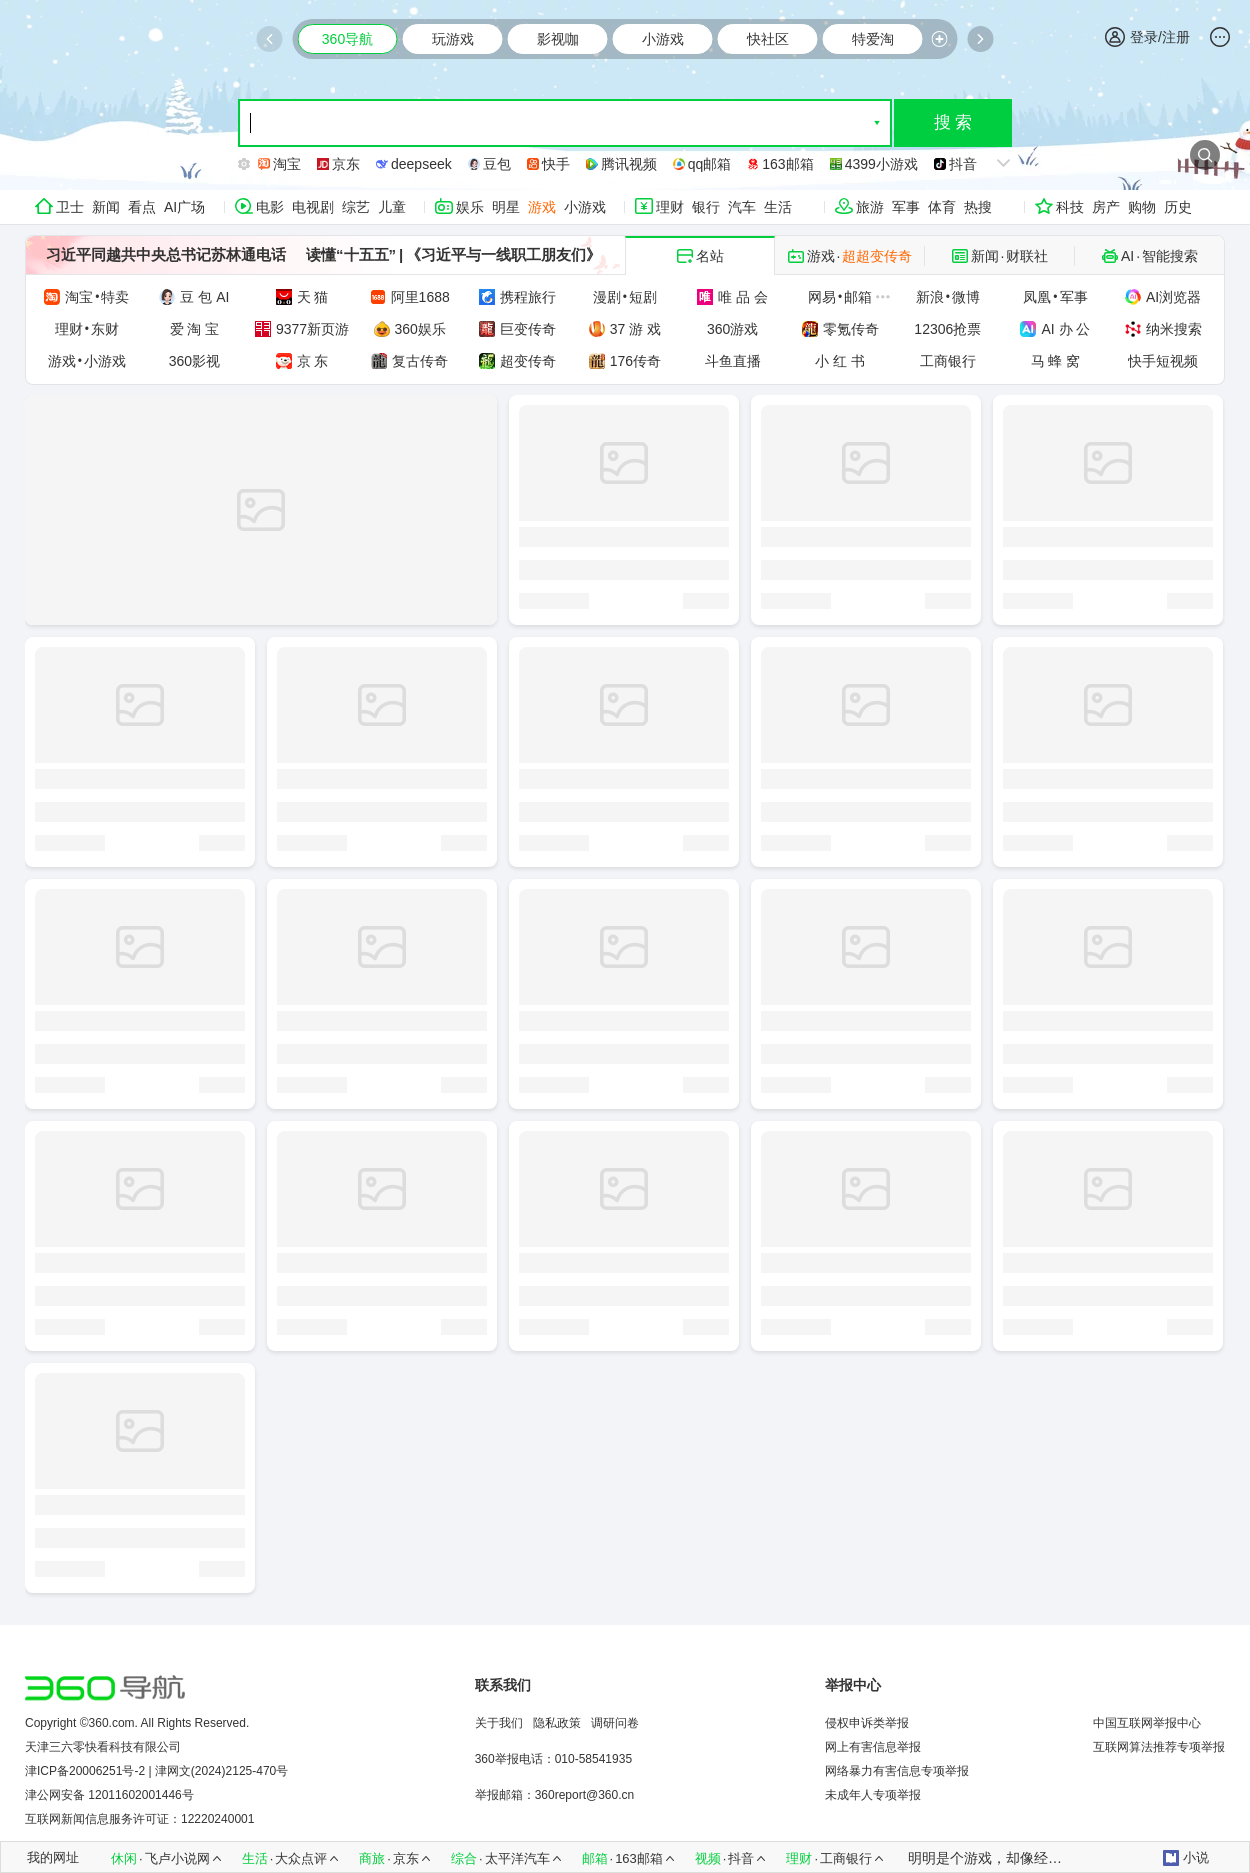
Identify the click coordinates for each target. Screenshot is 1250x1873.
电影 (270, 207)
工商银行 (846, 1858)
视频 (708, 1858)
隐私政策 (557, 1723)
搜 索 (953, 122)
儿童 (392, 207)
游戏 (542, 207)
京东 (406, 1858)
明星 (506, 207)
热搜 (978, 207)
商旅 (372, 1858)
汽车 (742, 207)
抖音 (741, 1858)
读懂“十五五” (351, 254)
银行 (706, 207)
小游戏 (585, 207)
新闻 (106, 207)
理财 (670, 207)
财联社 (1027, 256)
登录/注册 (1147, 37)
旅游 (870, 207)
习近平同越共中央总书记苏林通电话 (166, 254)
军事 (906, 207)
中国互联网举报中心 (1147, 1723)
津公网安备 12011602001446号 (109, 1795)
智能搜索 (1170, 256)
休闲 (124, 1858)
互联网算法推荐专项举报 (1159, 1747)
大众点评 (301, 1858)
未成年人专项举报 (873, 1795)
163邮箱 (639, 1858)
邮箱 (595, 1858)
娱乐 (470, 207)
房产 (1106, 207)
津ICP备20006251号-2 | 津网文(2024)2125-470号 (156, 1771)
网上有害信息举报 (873, 1747)
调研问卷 (615, 1723)
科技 (1070, 207)
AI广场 (184, 207)
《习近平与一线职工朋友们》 (503, 254)
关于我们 (499, 1723)
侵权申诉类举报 (867, 1723)
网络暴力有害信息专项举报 (897, 1771)
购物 (1142, 207)
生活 (778, 207)
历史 (1178, 207)
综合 (464, 1858)
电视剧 (313, 207)
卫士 (70, 207)
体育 (942, 207)
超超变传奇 (877, 256)
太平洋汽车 (517, 1858)
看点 (142, 207)
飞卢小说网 (177, 1858)
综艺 (356, 207)
